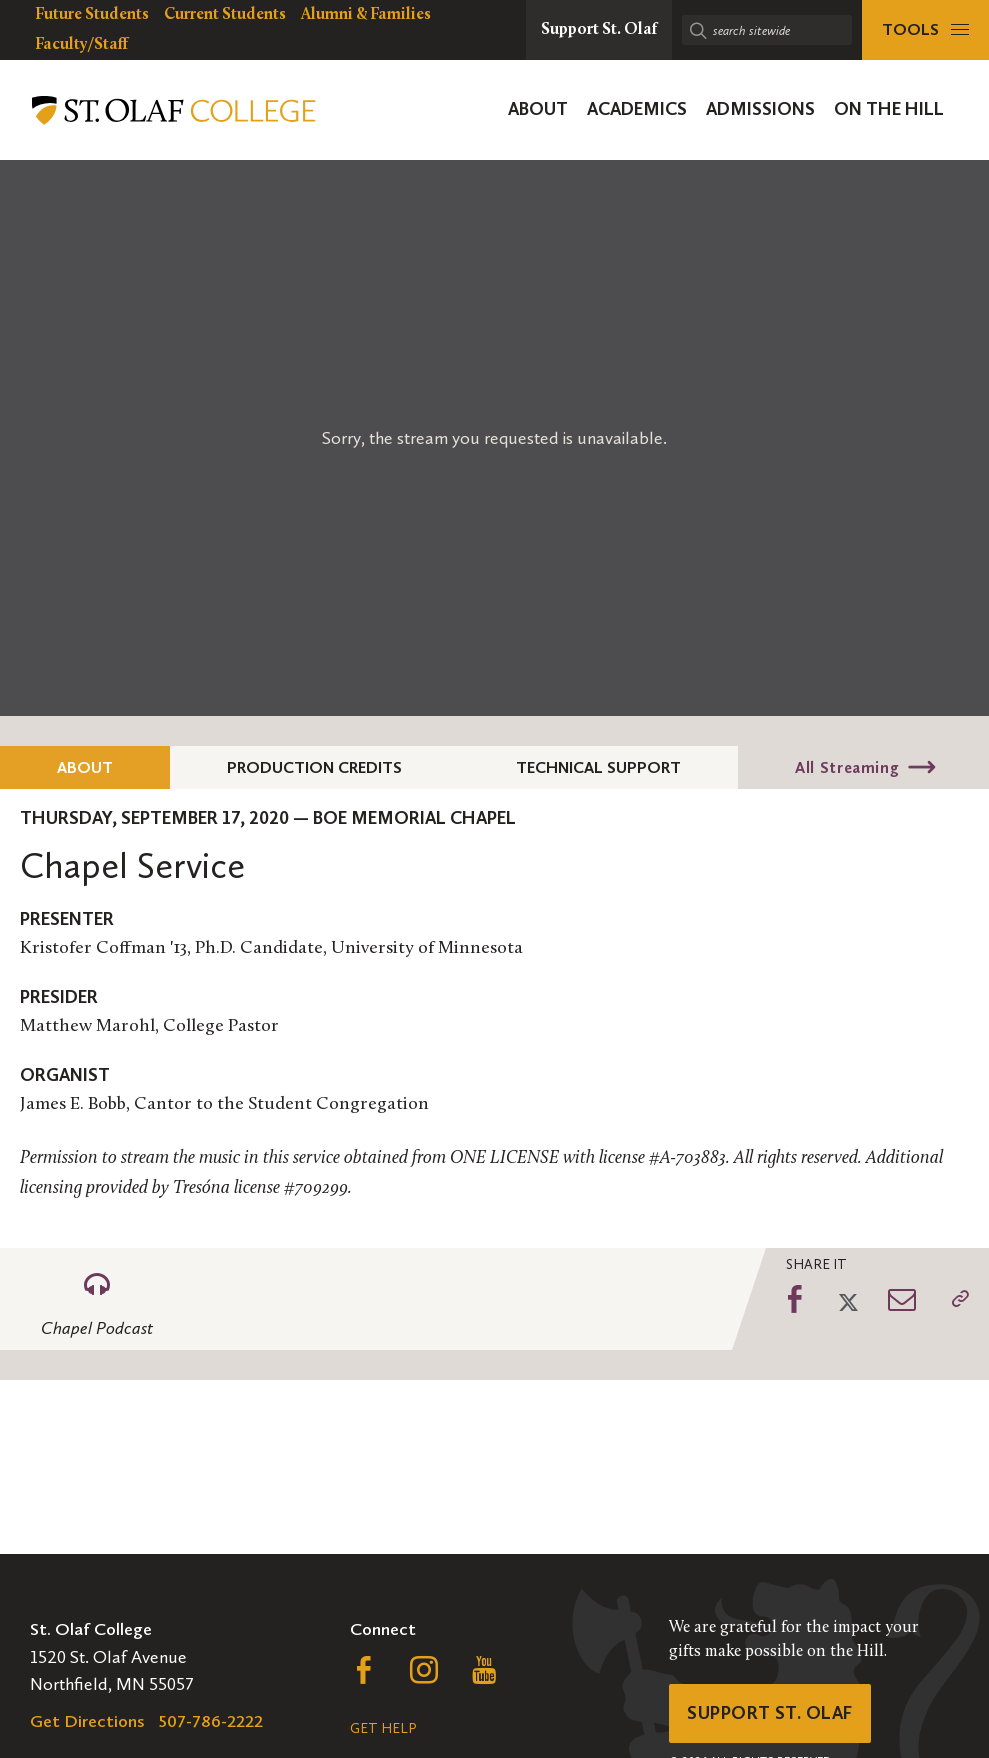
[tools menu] (925, 30)
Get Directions (87, 1721)
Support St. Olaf (769, 1713)
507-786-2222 (211, 1721)
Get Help (383, 1728)
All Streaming (847, 767)
